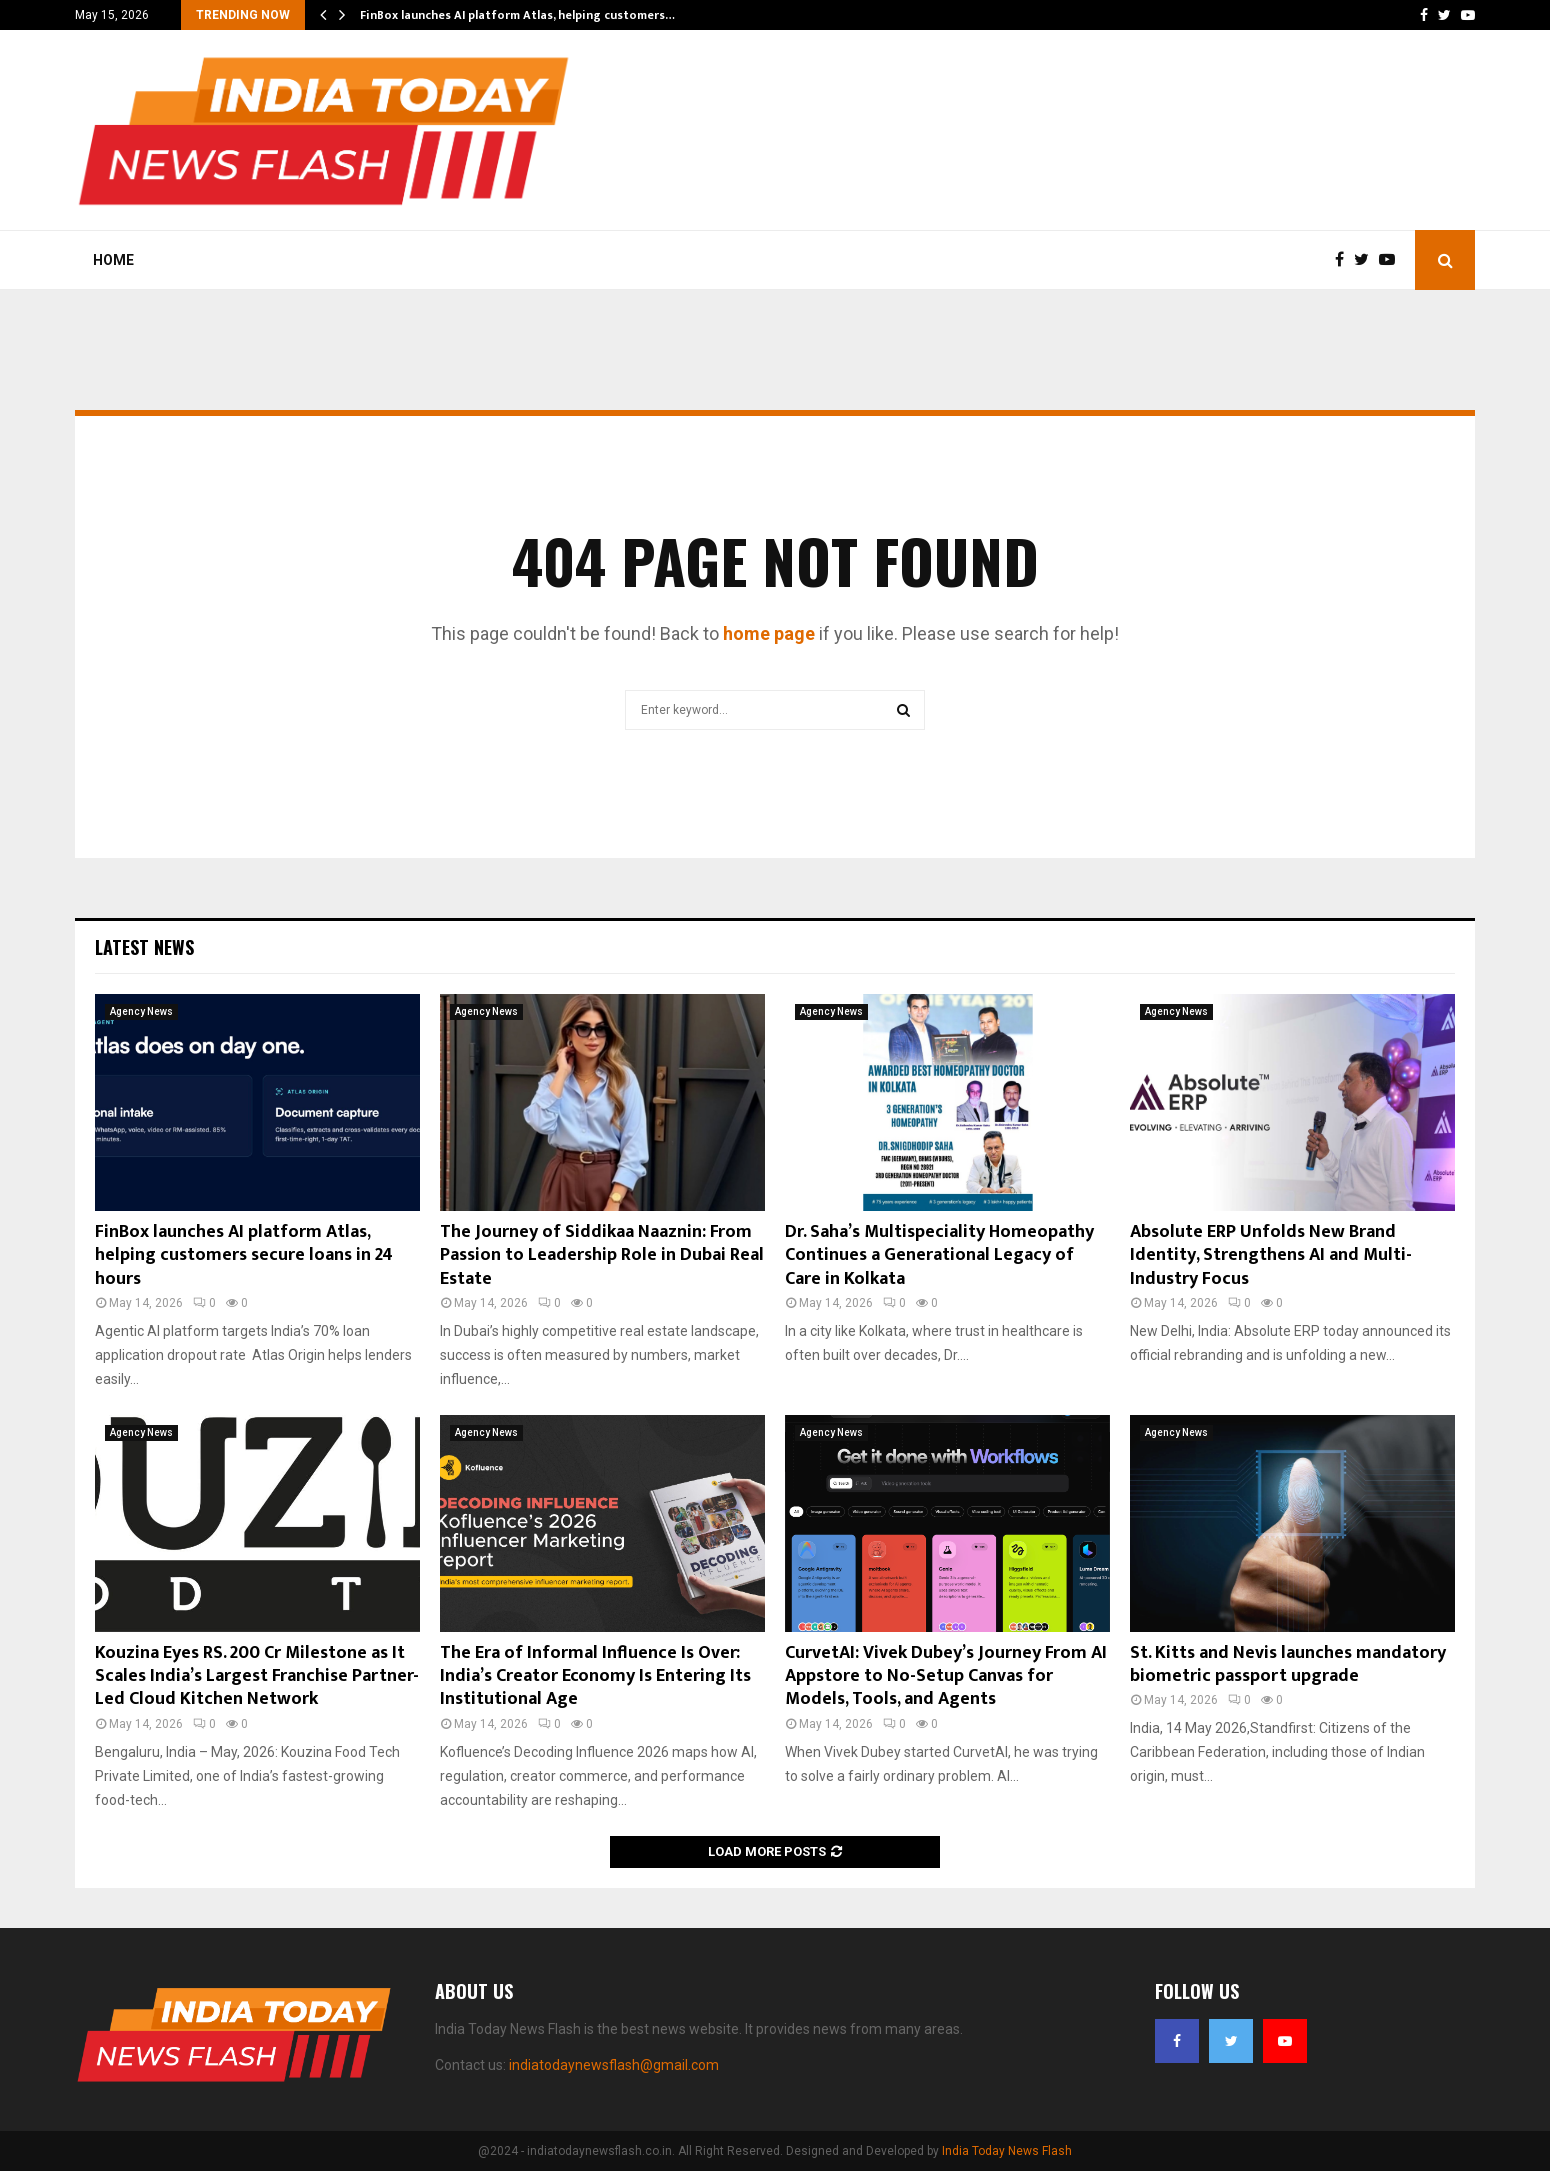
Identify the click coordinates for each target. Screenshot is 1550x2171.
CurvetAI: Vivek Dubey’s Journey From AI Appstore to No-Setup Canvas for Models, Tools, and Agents (946, 1676)
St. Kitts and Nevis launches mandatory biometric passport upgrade (1288, 1664)
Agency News (141, 1011)
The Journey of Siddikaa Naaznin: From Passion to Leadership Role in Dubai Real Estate (602, 1255)
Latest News (144, 947)
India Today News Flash (1007, 2151)
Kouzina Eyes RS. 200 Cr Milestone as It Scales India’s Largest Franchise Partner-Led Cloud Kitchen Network (257, 1676)
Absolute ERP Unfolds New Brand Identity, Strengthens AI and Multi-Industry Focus (1271, 1255)
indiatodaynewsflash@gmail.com (614, 2065)
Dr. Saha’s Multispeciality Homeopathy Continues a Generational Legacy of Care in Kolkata (939, 1255)
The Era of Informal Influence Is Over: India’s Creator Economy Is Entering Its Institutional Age (595, 1676)
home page (769, 633)
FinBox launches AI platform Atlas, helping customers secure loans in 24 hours (244, 1255)
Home (113, 260)
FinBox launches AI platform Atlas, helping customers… (517, 15)
